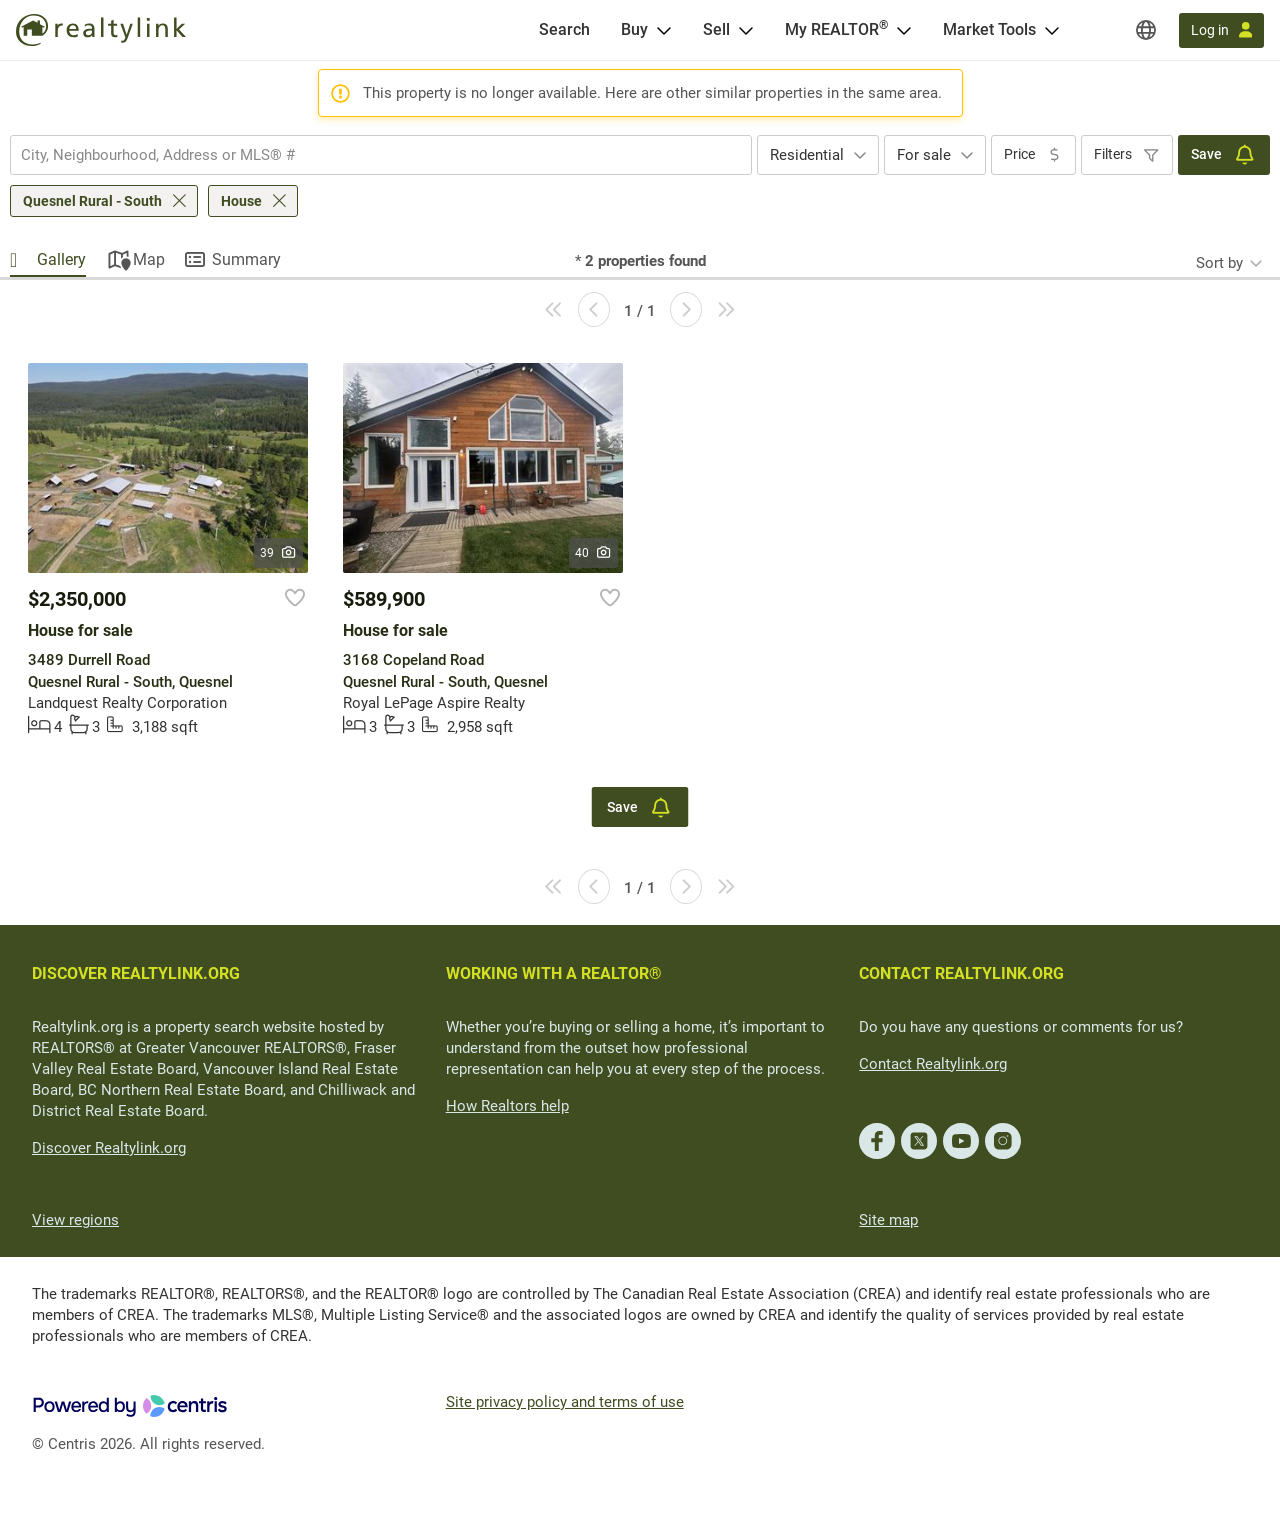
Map (149, 259)
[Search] (564, 30)
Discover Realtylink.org (109, 1148)
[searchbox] (368, 155)
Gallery (61, 259)
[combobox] (381, 155)
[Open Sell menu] (746, 30)
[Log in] (1221, 30)
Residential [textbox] (807, 155)
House (241, 201)
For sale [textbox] (924, 155)
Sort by (1219, 263)
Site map (888, 1220)
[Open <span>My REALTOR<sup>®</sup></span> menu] (904, 30)
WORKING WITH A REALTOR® (554, 973)
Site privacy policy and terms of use (565, 1402)
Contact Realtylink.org (933, 1064)
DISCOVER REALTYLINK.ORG (136, 973)
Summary (246, 259)
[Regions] (1146, 30)
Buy (634, 29)
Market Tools (989, 29)
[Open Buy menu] (664, 30)
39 (278, 553)
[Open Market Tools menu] (1052, 30)
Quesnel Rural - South (92, 201)
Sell (716, 29)
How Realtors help (507, 1106)
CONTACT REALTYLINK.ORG (961, 973)
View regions (75, 1220)
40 (593, 553)
